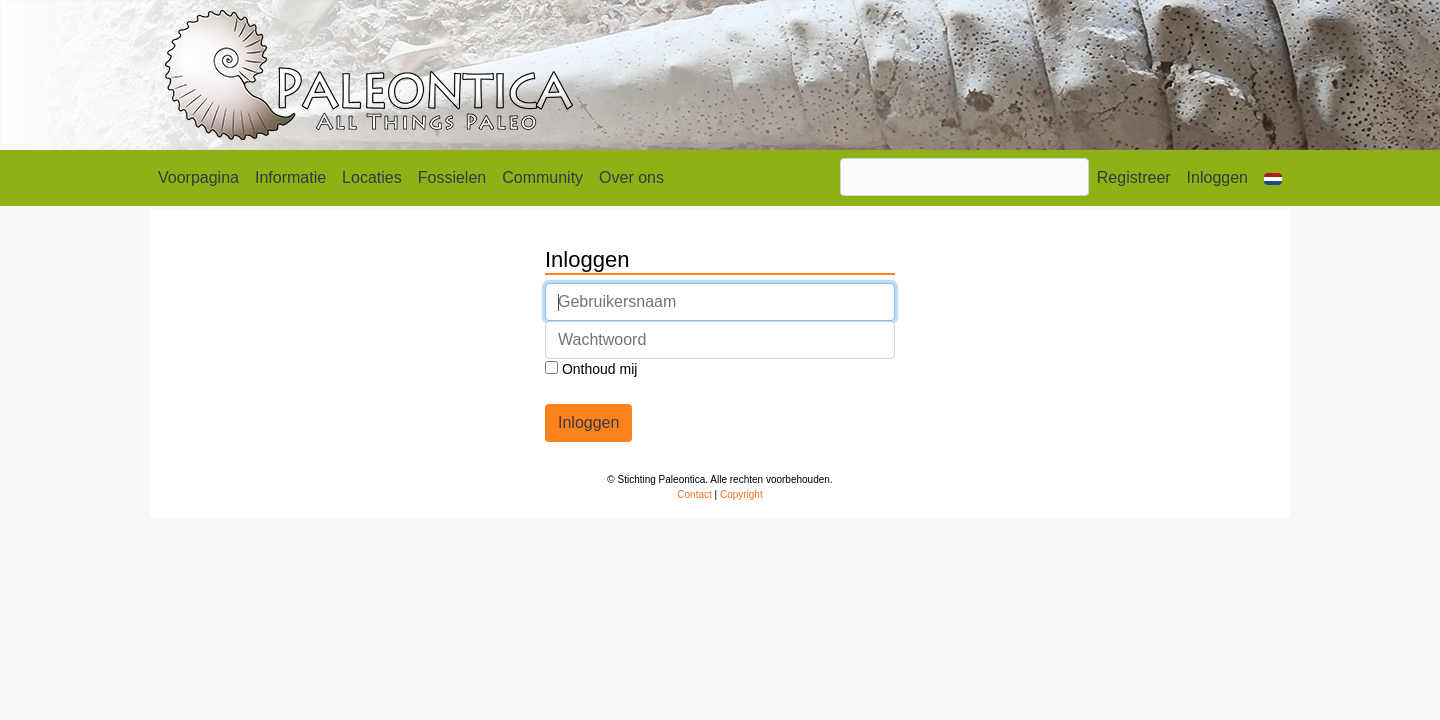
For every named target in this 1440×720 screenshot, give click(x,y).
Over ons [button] (631, 177)
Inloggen (1217, 177)
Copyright (741, 494)
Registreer (1134, 177)
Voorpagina (198, 177)
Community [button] (542, 177)
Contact (694, 494)
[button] (1273, 178)
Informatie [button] (290, 177)
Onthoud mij (591, 369)
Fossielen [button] (452, 177)
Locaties (372, 177)
